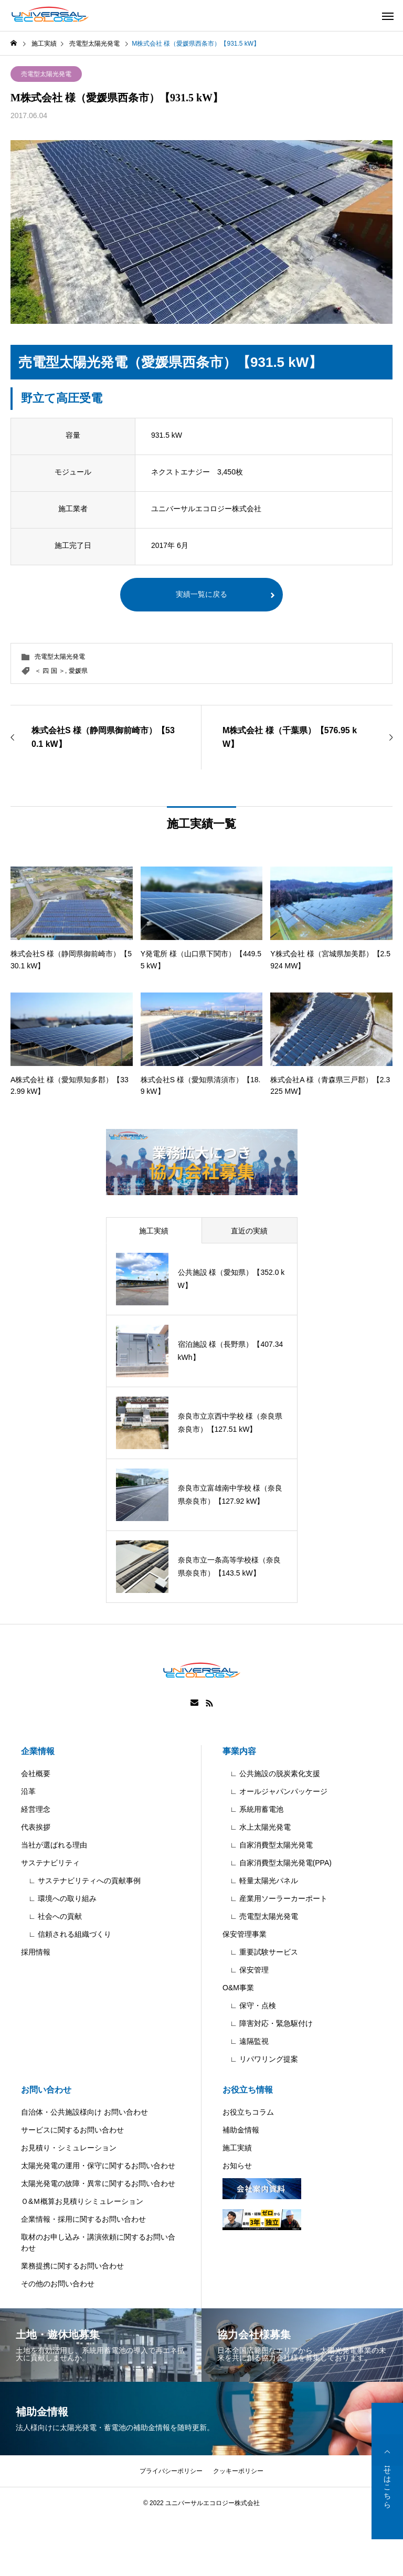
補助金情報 (240, 2130)
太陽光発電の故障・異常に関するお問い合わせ (98, 2183)
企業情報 (38, 1751)
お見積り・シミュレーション (68, 2148)
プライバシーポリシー (171, 2471)
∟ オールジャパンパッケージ (274, 1791)
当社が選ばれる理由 (54, 1845)
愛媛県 (78, 670)
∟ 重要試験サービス (260, 1952)
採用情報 (35, 1952)
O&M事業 (238, 1987)
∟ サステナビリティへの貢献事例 (81, 1880)
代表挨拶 (35, 1827)
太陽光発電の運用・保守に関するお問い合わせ (98, 2165)
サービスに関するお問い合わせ (72, 2130)
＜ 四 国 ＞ (50, 670)
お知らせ (237, 2165)
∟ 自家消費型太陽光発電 (267, 1845)
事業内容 (239, 1751)
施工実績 (237, 2148)
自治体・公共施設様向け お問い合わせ (84, 2112)
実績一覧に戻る (201, 594)
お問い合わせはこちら (387, 2471)
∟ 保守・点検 (249, 2005)
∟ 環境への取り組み (59, 1898)
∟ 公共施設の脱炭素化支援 (271, 1773)
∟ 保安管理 (245, 1970)
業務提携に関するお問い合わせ (72, 2266)
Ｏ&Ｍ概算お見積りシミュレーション (82, 2201)
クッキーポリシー (238, 2471)
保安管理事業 (244, 1934)
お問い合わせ (46, 2089)
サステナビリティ (50, 1863)
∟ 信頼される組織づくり (66, 1934)
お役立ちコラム (248, 2112)
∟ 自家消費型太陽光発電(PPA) (277, 1863)
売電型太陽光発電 (46, 74)
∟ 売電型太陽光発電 (260, 1916)
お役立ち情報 (247, 2089)
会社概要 (35, 1773)
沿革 (28, 1791)
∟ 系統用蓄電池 (252, 1809)
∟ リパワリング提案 (260, 2059)
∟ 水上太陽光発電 (256, 1827)
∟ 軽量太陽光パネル (260, 1880)
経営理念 (35, 1809)
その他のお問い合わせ (57, 2283)
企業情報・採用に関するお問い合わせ (83, 2219)
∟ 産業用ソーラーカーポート (274, 1898)
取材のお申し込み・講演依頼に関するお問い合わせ (98, 2242)
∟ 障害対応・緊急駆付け (267, 2023)
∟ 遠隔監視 (245, 2041)
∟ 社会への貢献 (51, 1916)
